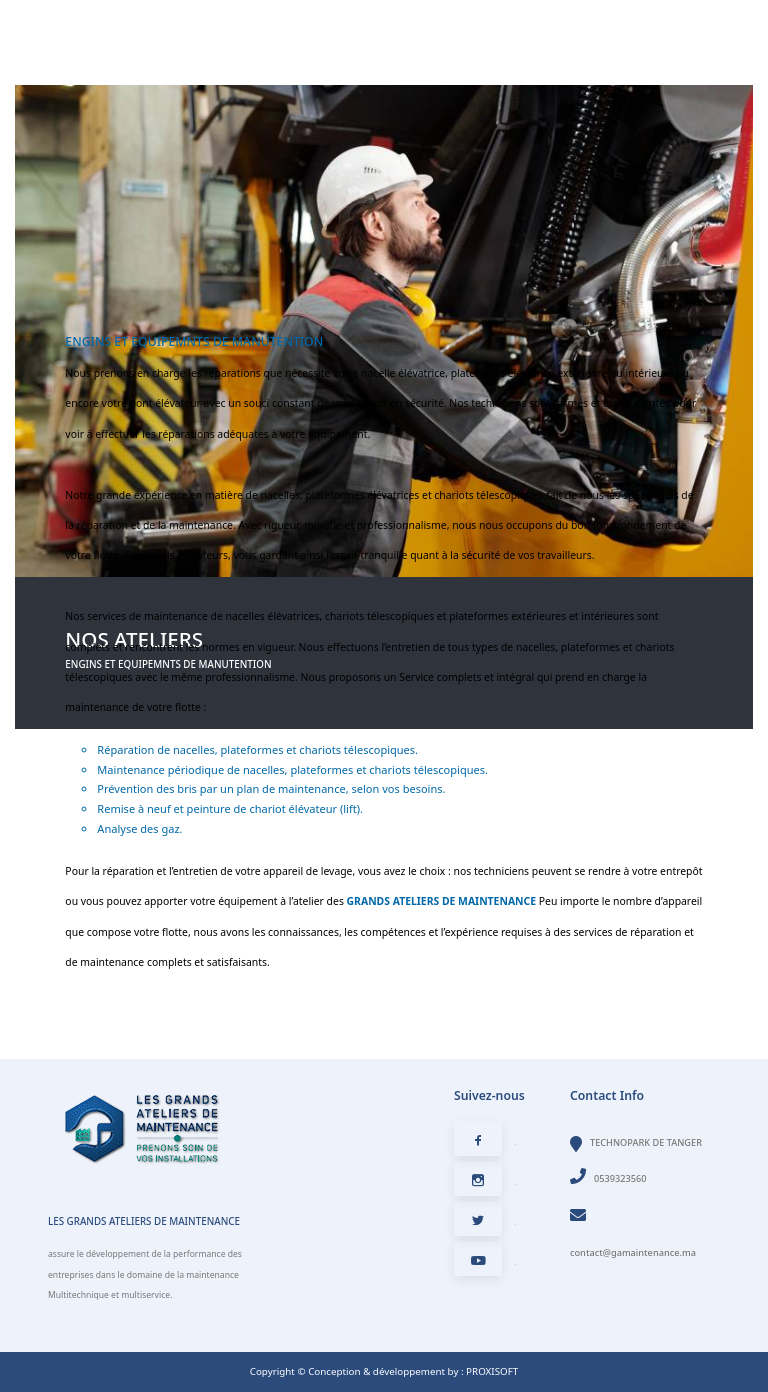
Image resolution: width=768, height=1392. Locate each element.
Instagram (485, 1184)
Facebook (485, 1144)
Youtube (485, 1264)
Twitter (485, 1224)
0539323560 (608, 1178)
